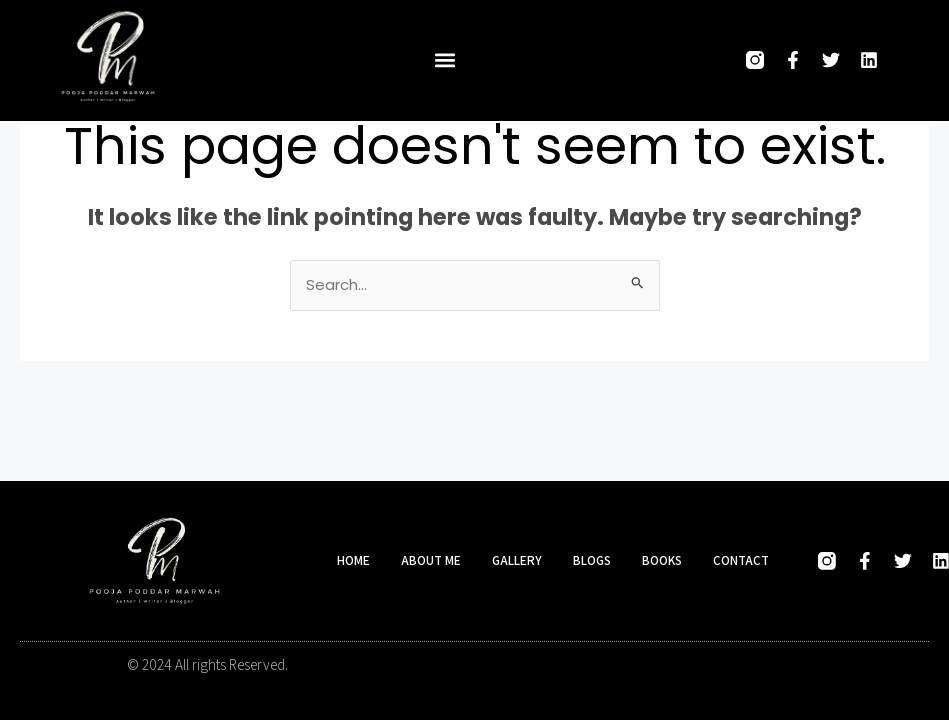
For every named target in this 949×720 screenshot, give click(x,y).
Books (662, 560)
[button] (445, 60)
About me (431, 560)
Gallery (517, 560)
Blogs (592, 560)
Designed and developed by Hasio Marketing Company (657, 665)
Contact (741, 560)
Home (353, 560)
